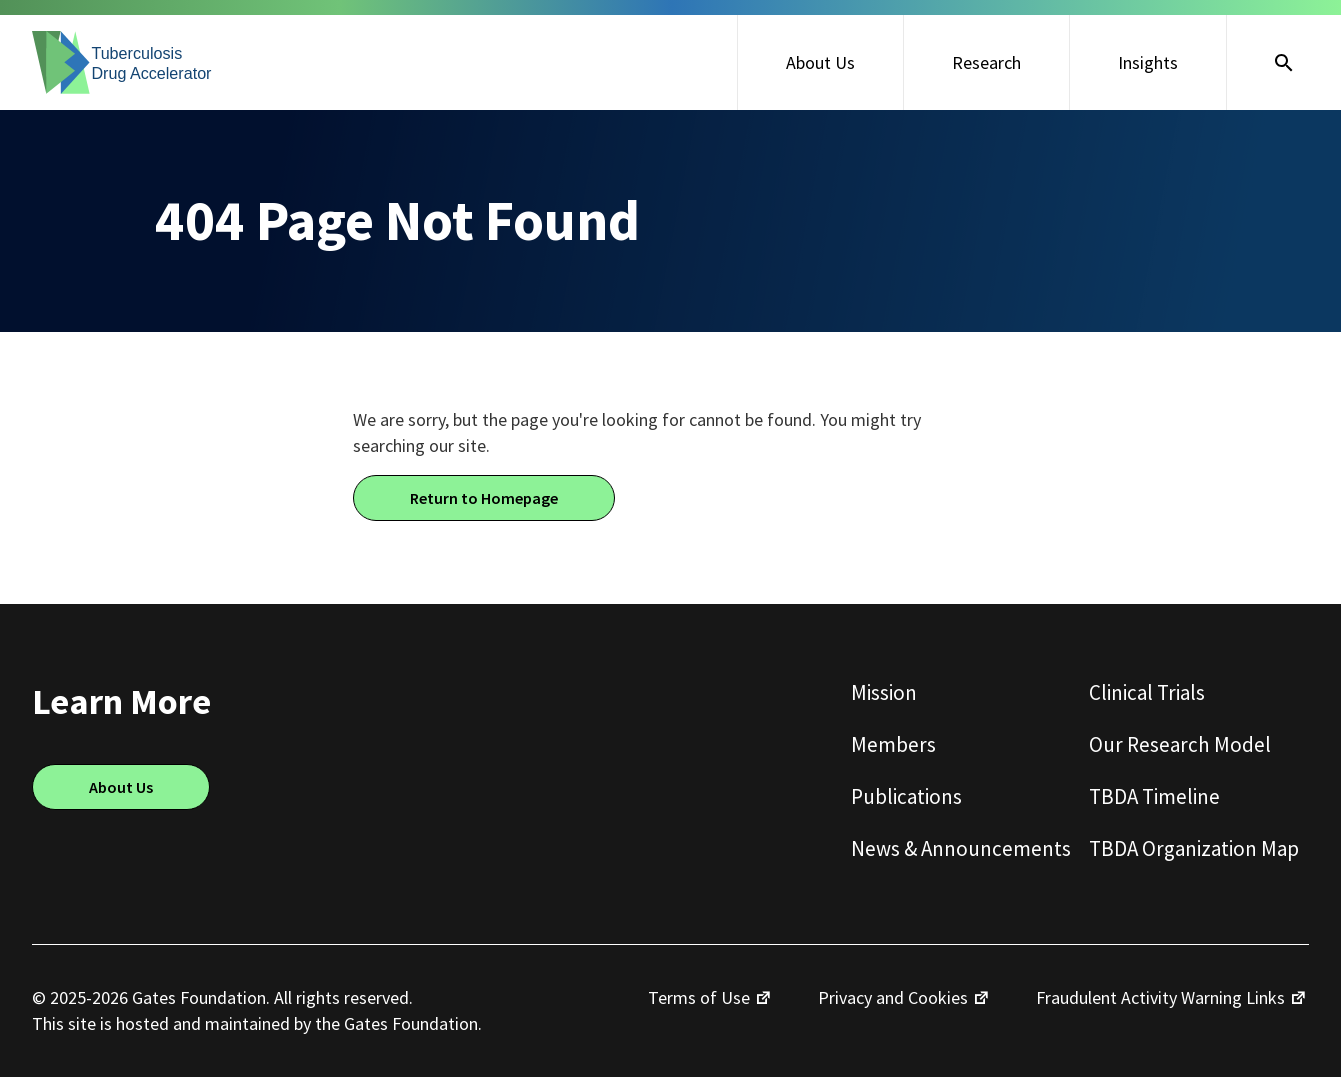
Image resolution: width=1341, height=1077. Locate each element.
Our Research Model (1180, 744)
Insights (1148, 62)
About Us (820, 62)
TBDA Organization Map (1194, 848)
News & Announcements (961, 848)
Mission (884, 692)
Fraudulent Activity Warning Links (1160, 997)
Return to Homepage (484, 498)
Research (986, 62)
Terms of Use (699, 997)
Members (893, 744)
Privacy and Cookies (893, 997)
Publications (906, 796)
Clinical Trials (1147, 692)
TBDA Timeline (1154, 796)
